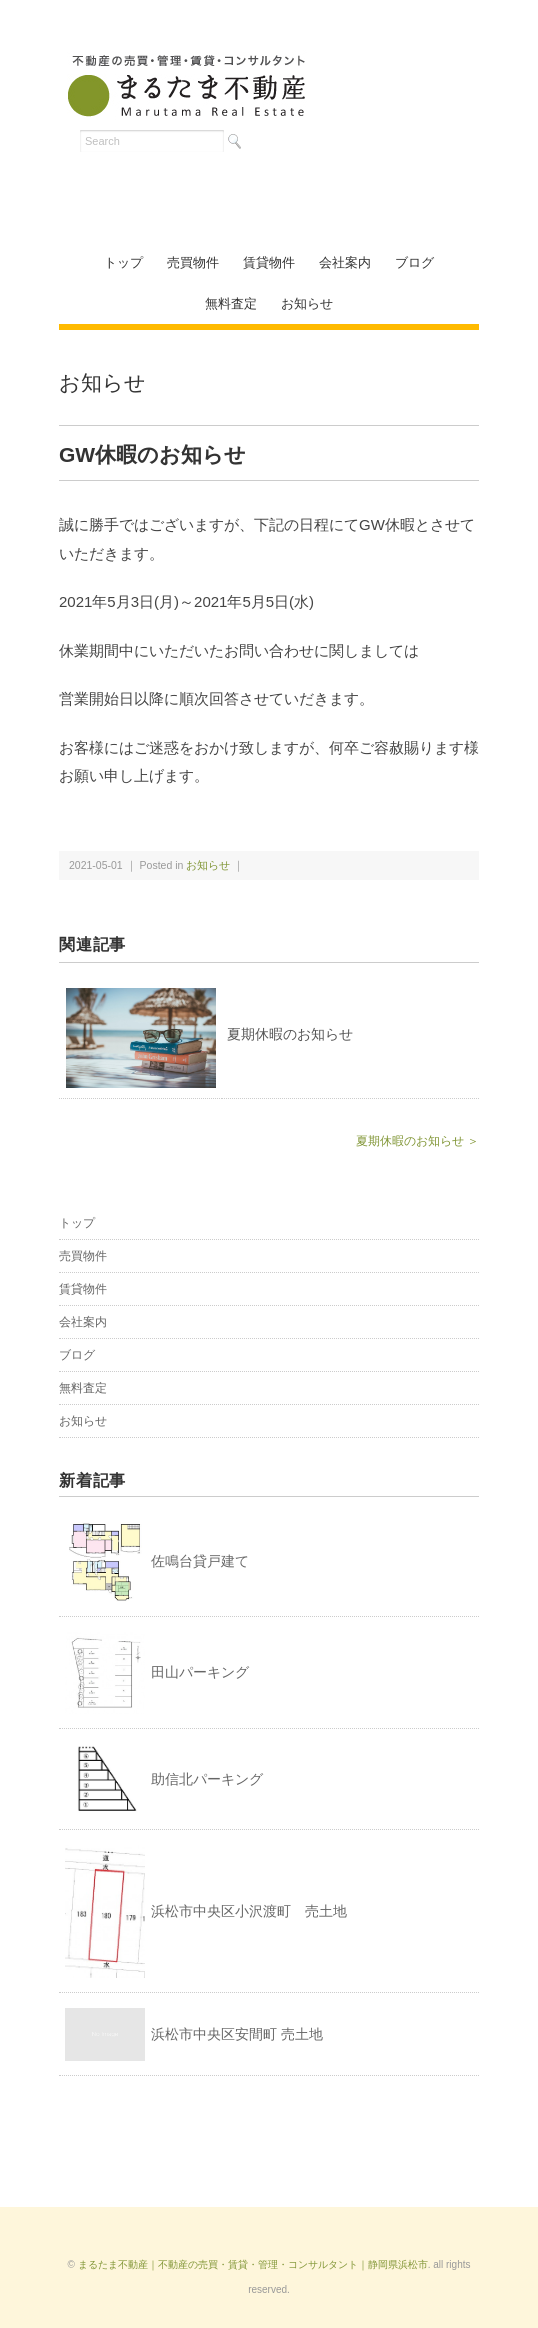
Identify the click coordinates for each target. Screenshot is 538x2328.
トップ (123, 262)
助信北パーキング (207, 1779)
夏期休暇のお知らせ (290, 1034)
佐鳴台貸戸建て (200, 1561)
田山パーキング (200, 1672)
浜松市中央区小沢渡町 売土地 (249, 1911)
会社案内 (345, 262)
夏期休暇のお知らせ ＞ (417, 1141)
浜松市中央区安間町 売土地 (237, 2034)
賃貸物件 (269, 262)
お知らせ (307, 303)
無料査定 (231, 303)
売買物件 (193, 262)
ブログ (414, 262)
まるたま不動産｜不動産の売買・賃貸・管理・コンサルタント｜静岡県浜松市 (253, 2264)
